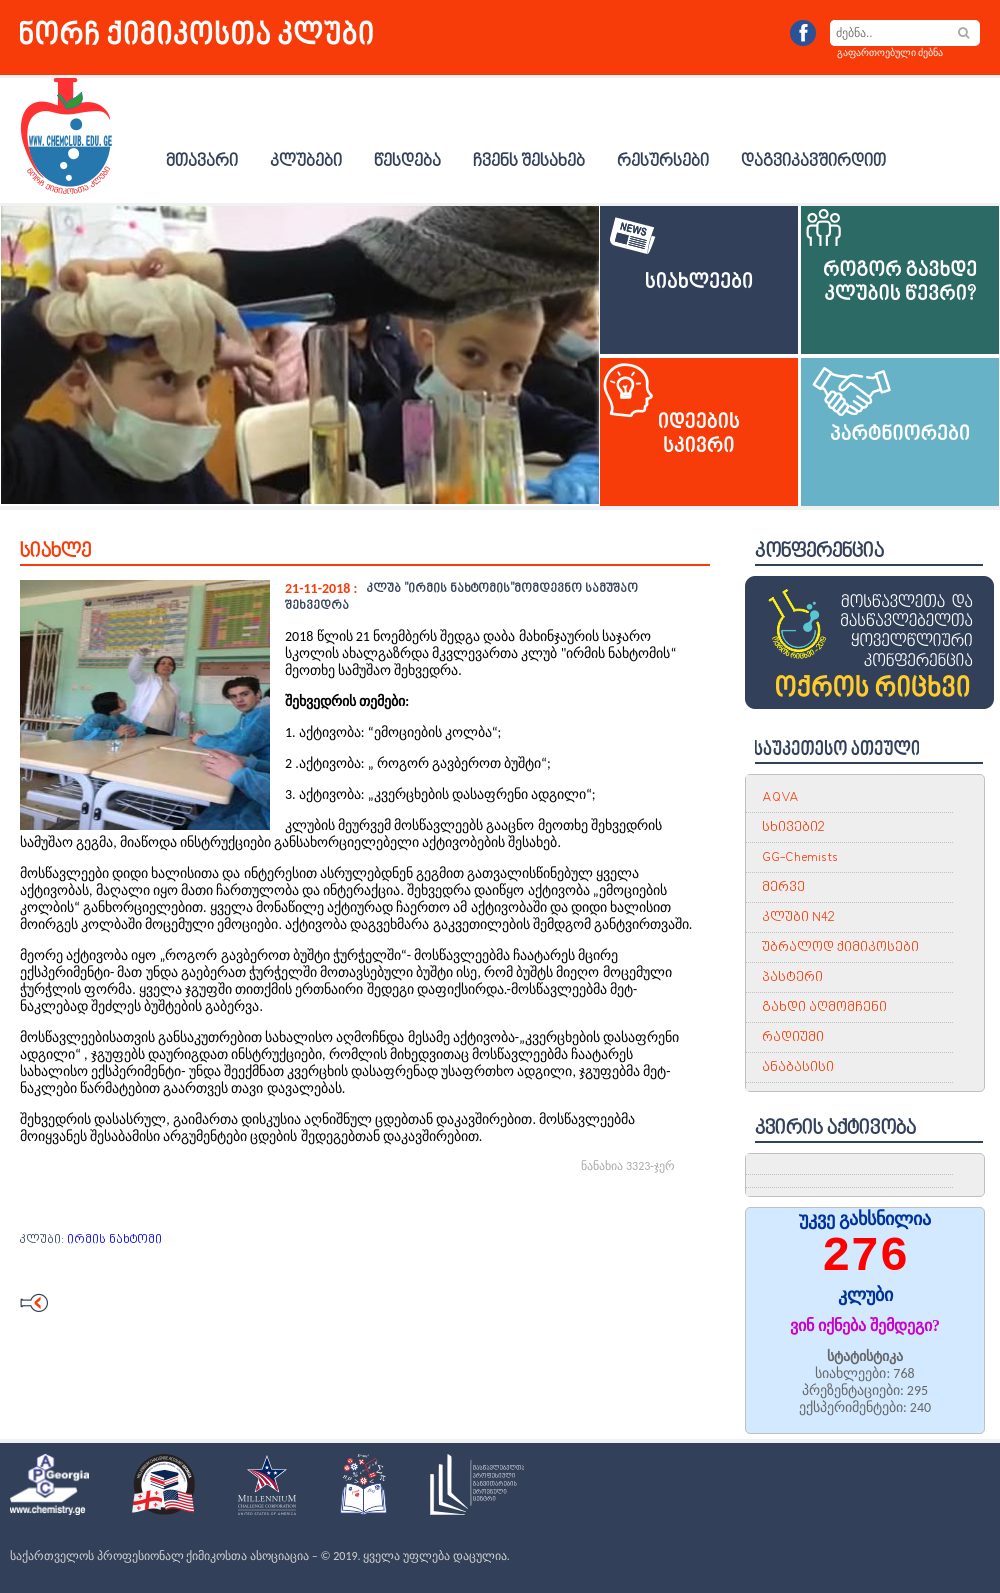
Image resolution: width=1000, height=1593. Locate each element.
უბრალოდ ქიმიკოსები (840, 947)
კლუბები (306, 162)
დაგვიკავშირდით (813, 162)
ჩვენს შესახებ (529, 162)
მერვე (783, 887)
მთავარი (202, 162)
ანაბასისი (798, 1067)
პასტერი (792, 977)
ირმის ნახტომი (114, 1240)
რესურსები (663, 162)
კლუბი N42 (798, 917)
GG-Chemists (800, 857)
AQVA (780, 797)
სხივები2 (793, 827)
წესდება (407, 162)
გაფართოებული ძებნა (890, 52)
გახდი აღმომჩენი (824, 1007)
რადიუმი (793, 1037)
